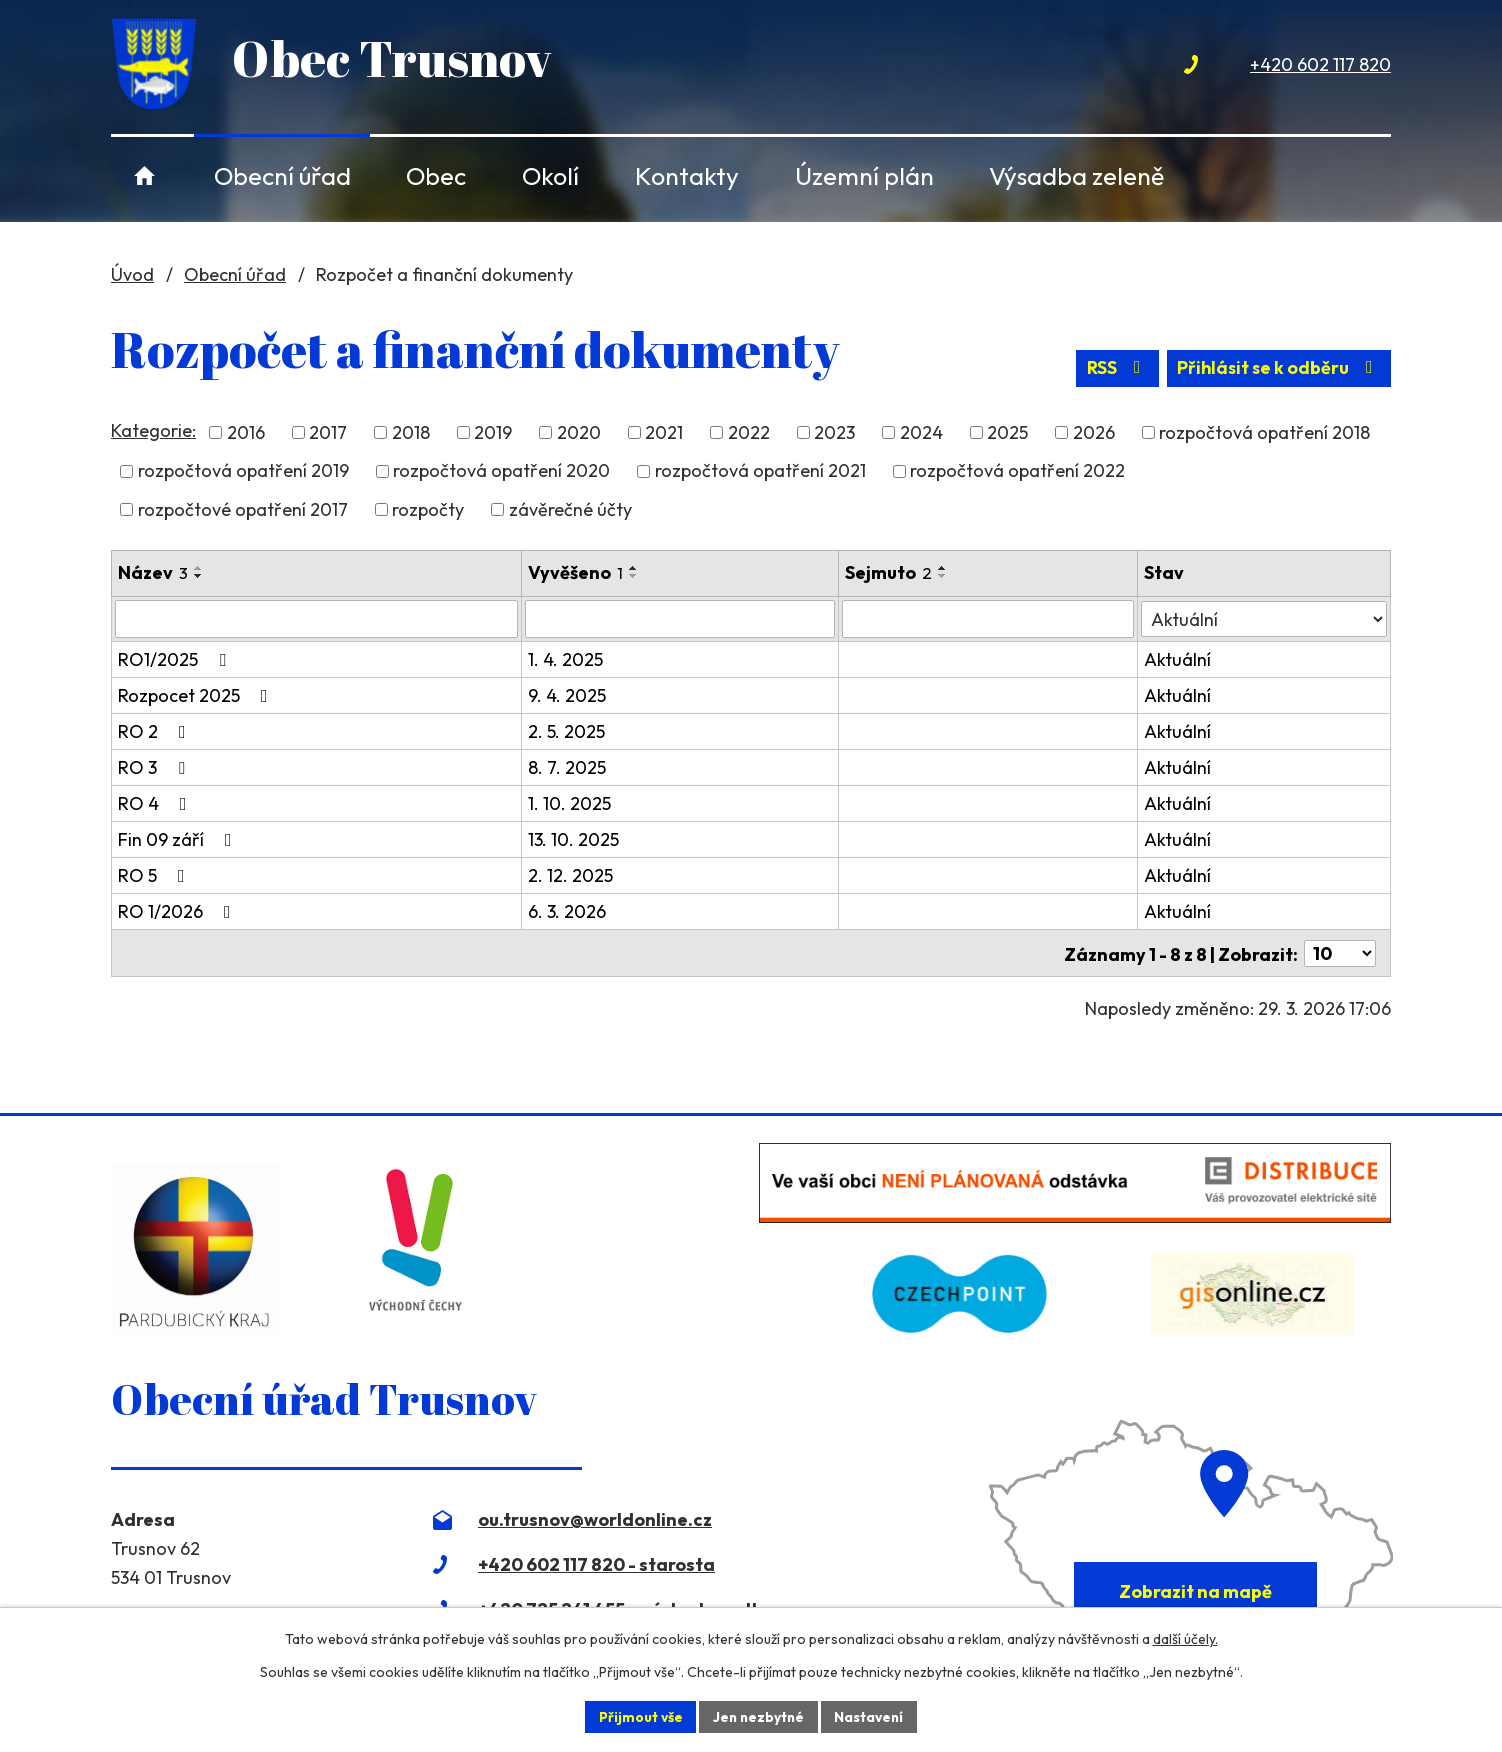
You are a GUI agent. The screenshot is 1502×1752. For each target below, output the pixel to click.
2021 (664, 435)
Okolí (550, 175)
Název (153, 574)
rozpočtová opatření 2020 (501, 473)
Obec (436, 175)
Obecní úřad (282, 175)
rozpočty (428, 511)
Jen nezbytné (758, 1716)
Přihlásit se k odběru (1277, 372)
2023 (834, 435)
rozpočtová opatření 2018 (1264, 435)
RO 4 (156, 805)
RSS (1112, 372)
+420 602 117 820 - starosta (596, 1565)
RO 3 (155, 769)
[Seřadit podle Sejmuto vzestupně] (944, 570)
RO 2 (156, 733)
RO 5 (155, 877)
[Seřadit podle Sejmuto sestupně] (944, 578)
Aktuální (1177, 661)
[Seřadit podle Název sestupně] (199, 578)
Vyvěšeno (575, 574)
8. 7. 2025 (567, 769)
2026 (1094, 435)
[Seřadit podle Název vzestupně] (199, 570)
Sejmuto (889, 574)
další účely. (1185, 1638)
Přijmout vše (637, 1716)
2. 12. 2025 (570, 877)
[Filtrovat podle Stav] (1264, 620)
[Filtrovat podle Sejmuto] (988, 621)
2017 (328, 435)
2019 (493, 435)
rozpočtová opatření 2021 (760, 473)
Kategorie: (153, 432)
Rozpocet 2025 (197, 697)
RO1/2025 (176, 661)
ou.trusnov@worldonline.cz (595, 1520)
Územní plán (864, 175)
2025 (1007, 435)
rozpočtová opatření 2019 (243, 473)
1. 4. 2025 (565, 661)
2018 (411, 435)
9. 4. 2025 (567, 697)
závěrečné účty (570, 511)
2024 (921, 435)
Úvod (144, 175)
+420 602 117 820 (1320, 64)
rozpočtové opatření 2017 (243, 511)
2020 (579, 435)
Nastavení (871, 1716)
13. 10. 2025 (573, 841)
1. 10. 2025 (569, 805)
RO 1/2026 (178, 913)
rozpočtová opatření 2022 (1017, 473)
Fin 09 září (179, 841)
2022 (749, 435)
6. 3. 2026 (567, 913)
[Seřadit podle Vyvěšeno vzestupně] (634, 570)
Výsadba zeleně (1076, 175)
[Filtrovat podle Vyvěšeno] (680, 621)
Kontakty (687, 175)
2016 (246, 435)
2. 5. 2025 (566, 733)
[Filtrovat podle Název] (316, 621)
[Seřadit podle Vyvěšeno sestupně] (634, 578)
